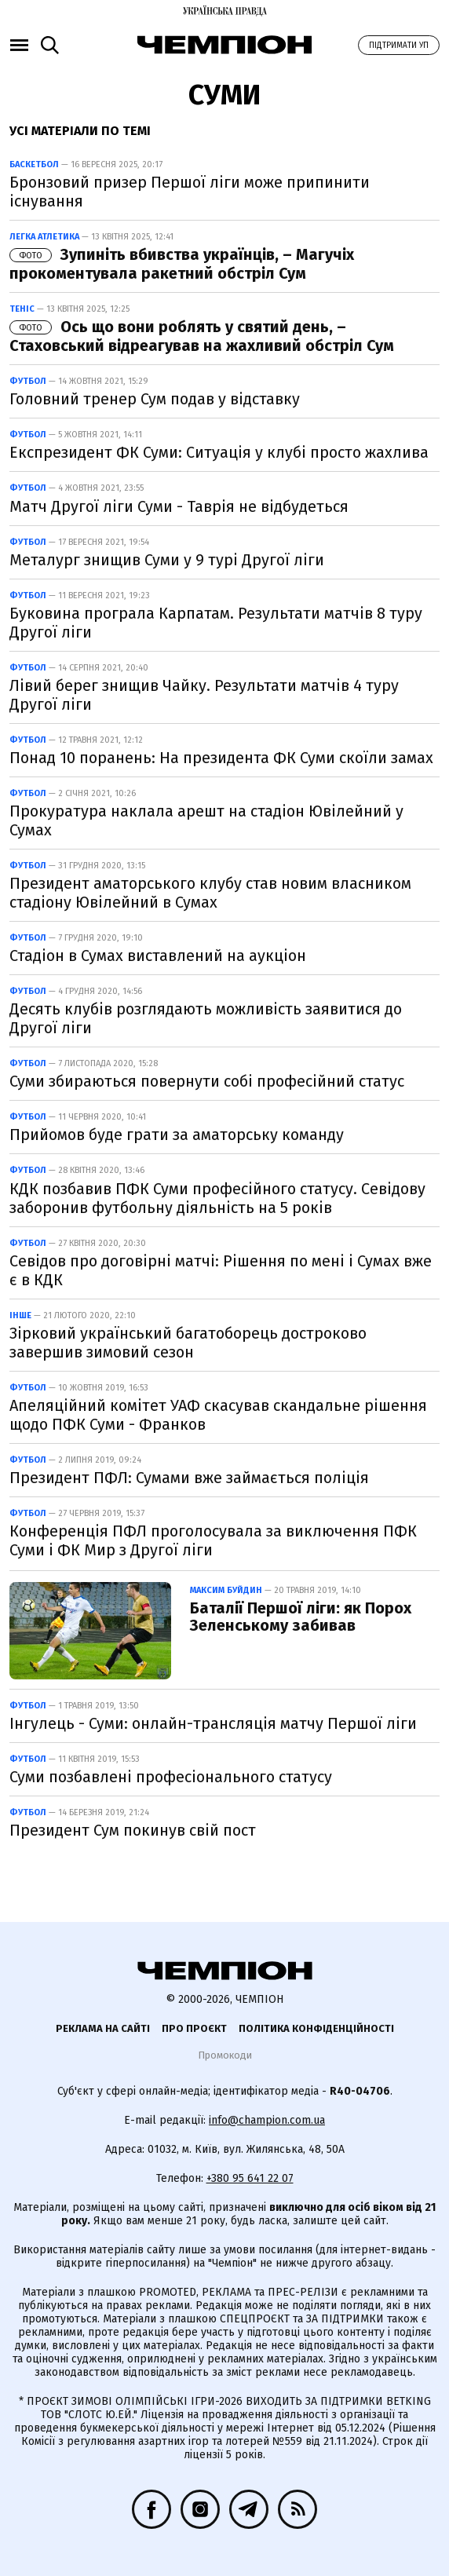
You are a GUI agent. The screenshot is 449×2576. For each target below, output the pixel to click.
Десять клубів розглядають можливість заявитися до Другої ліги (205, 1018)
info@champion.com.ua (267, 2120)
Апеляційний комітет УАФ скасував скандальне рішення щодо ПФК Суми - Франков (218, 1415)
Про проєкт (194, 2028)
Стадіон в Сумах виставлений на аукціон (157, 955)
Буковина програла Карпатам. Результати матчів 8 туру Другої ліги (215, 622)
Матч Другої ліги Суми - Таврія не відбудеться (179, 506)
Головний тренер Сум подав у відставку (154, 398)
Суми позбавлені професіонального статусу (170, 1776)
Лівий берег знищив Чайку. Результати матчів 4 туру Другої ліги (204, 695)
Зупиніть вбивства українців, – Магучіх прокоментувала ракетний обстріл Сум (181, 264)
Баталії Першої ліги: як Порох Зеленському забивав (300, 1617)
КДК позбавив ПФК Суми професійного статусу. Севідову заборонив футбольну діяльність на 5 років (217, 1198)
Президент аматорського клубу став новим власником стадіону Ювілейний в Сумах (210, 893)
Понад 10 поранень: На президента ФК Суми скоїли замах (221, 757)
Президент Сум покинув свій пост (132, 1830)
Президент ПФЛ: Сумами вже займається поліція (189, 1477)
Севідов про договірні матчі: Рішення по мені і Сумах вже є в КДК (220, 1270)
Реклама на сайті (103, 2028)
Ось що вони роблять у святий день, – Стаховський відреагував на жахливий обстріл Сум (201, 336)
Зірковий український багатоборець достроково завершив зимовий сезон (188, 1342)
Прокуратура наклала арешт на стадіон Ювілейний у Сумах (206, 820)
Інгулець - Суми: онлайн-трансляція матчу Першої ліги (213, 1723)
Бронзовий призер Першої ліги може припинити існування (189, 191)
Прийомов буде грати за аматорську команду (176, 1134)
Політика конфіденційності (316, 2028)
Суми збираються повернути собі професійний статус (206, 1081)
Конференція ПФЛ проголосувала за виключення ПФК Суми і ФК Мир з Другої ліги (213, 1540)
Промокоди (225, 2055)
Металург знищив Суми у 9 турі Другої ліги (166, 559)
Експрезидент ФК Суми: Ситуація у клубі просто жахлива (219, 452)
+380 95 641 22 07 (250, 2178)
